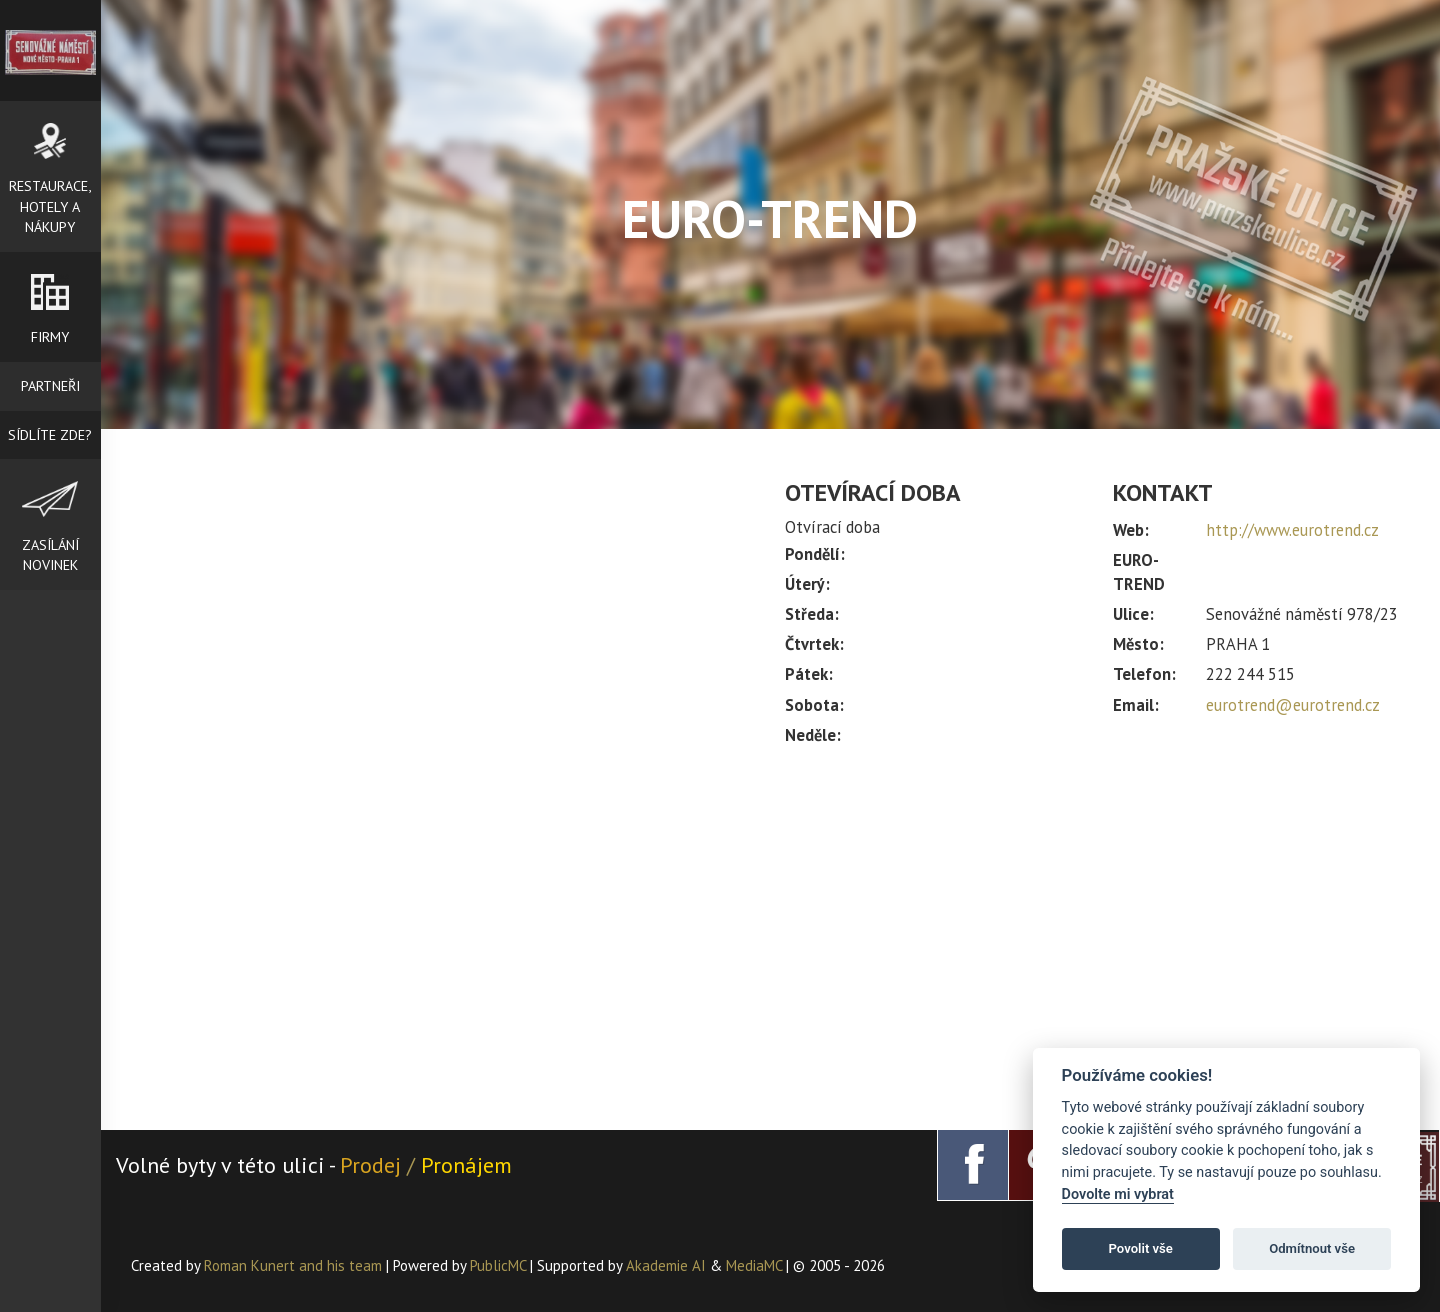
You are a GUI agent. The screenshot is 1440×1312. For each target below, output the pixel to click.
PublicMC (498, 1265)
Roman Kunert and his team (295, 1265)
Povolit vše (1141, 1248)
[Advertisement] (1097, 929)
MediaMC (754, 1265)
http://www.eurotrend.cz (1292, 530)
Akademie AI (666, 1265)
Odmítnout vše (1312, 1248)
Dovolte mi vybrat (1118, 1194)
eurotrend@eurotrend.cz (1293, 705)
